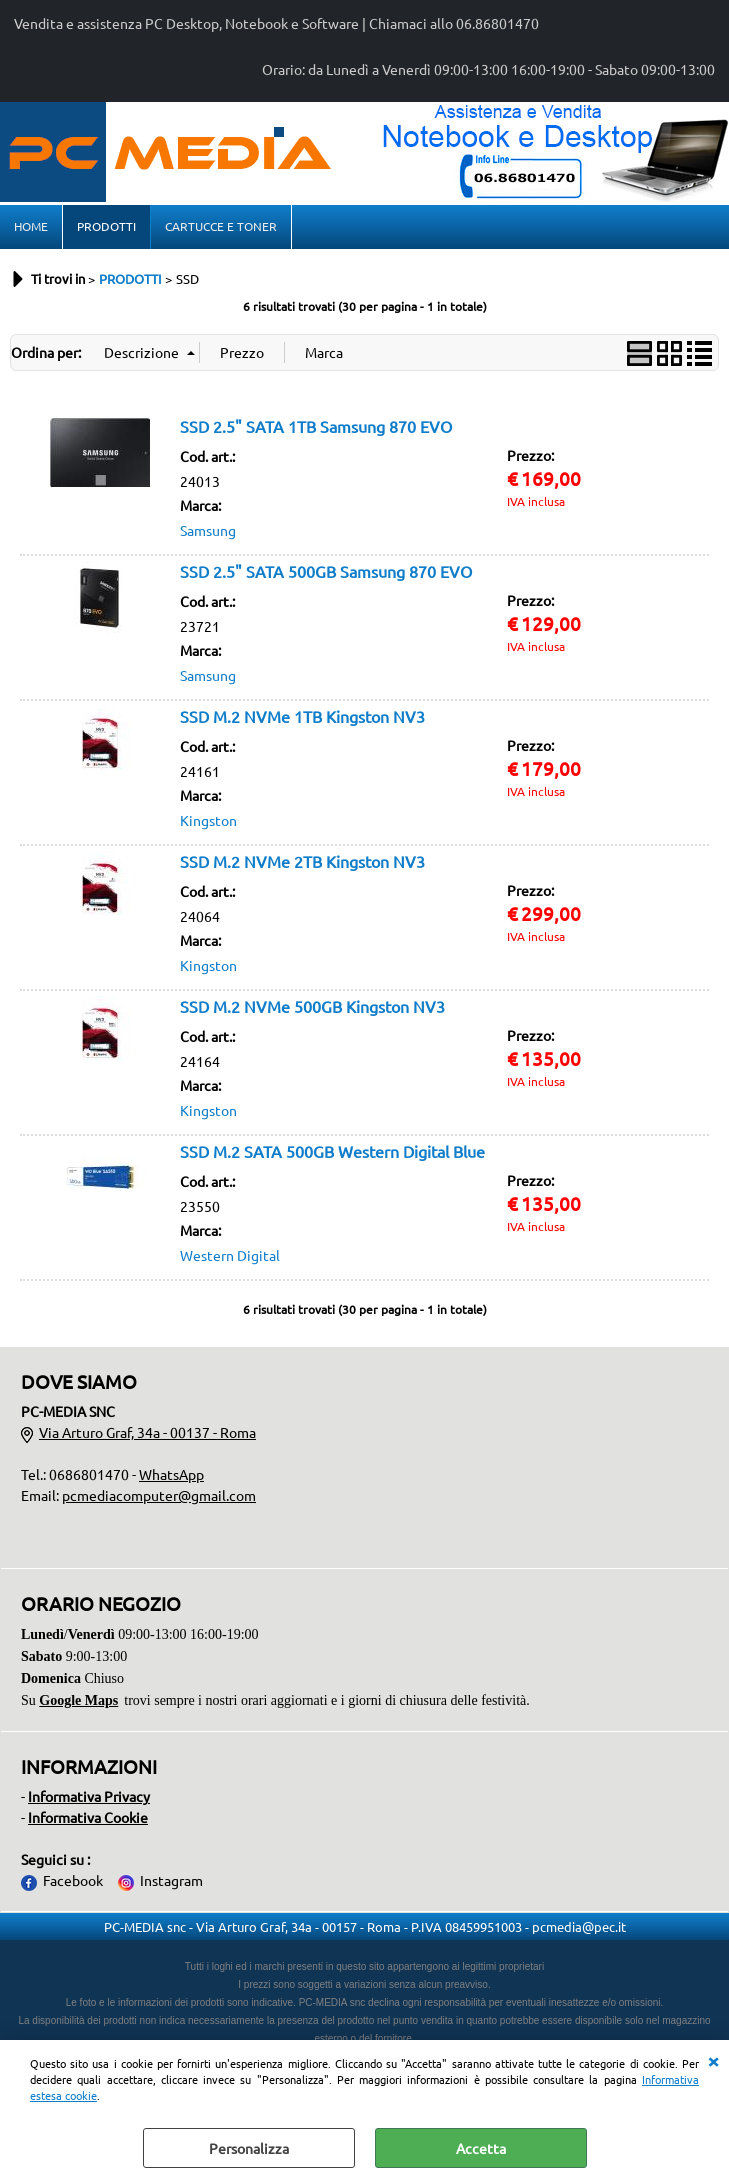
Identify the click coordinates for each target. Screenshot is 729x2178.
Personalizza (249, 2148)
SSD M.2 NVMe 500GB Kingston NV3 (312, 1008)
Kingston (208, 822)
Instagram (171, 1882)
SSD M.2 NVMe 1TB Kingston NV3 (302, 718)
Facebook (73, 1882)
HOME (31, 227)
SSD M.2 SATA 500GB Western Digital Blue (332, 1153)
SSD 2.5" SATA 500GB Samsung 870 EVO (326, 573)
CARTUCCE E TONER (221, 227)
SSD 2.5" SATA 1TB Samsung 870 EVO (316, 428)
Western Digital (230, 1257)
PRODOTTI (106, 227)
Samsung (208, 532)
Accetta (481, 2148)
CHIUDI (713, 2060)
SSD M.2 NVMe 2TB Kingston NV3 (302, 863)
